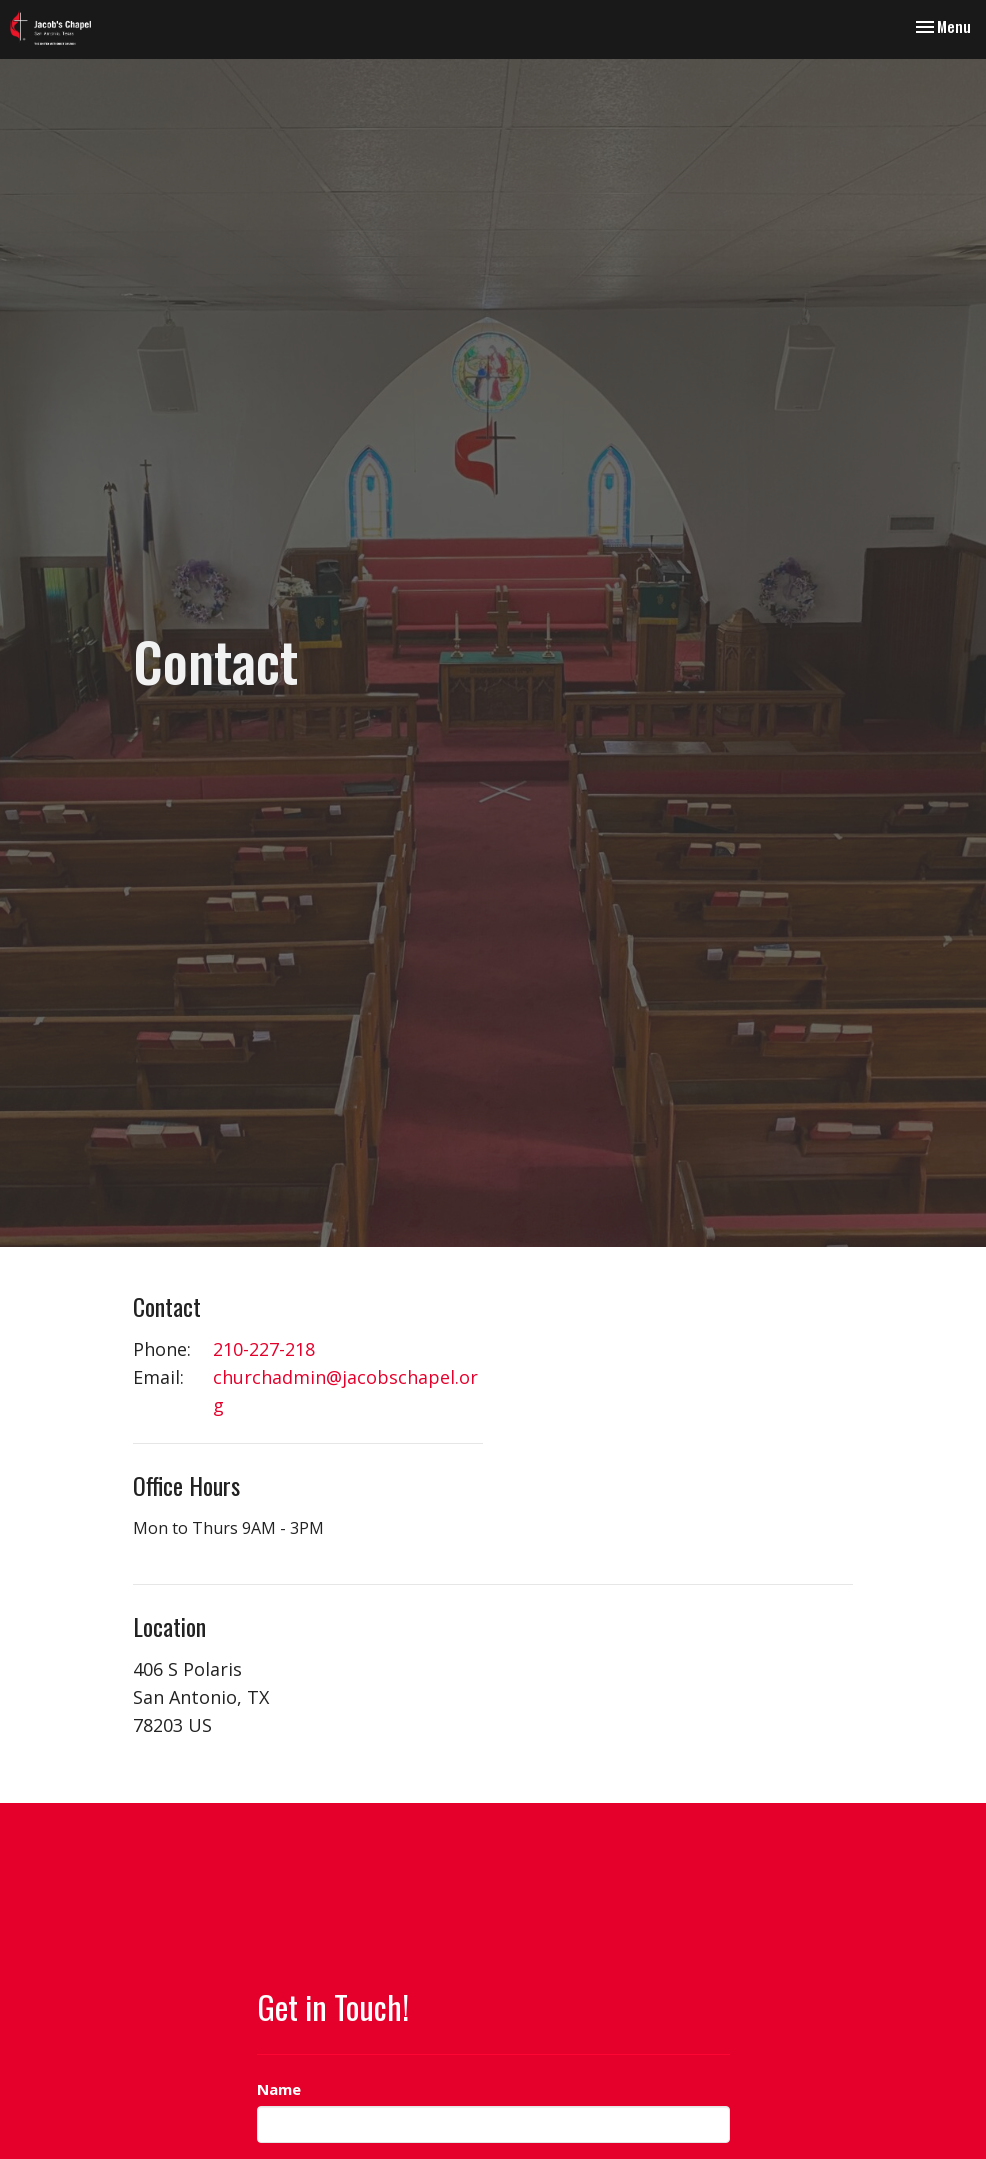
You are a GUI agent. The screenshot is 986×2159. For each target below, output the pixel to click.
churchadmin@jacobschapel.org (345, 1391)
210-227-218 (264, 1349)
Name (279, 2089)
